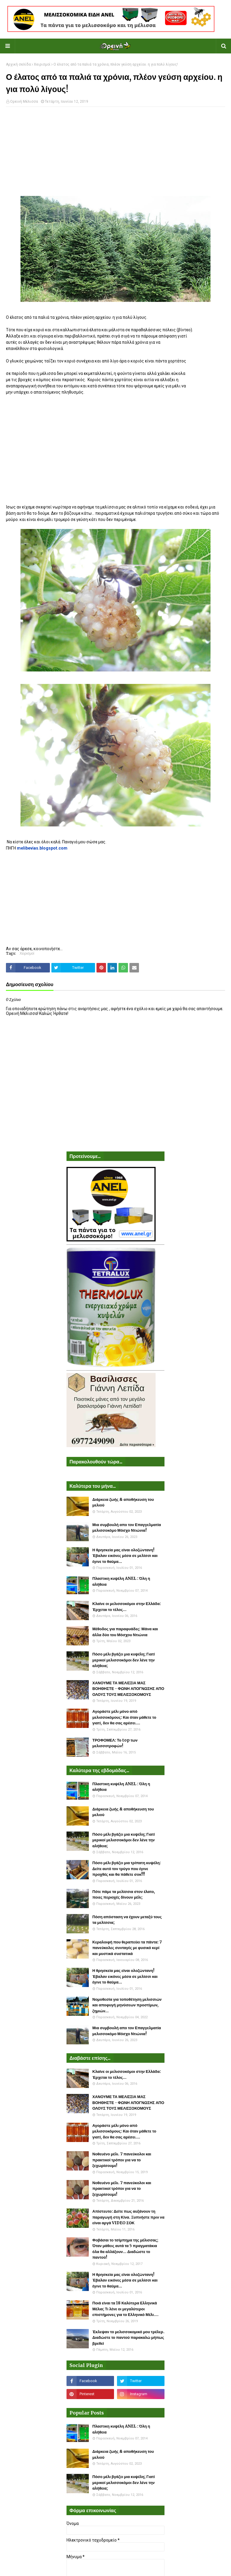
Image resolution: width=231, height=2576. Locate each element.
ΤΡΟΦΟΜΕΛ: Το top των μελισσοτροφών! (114, 1743)
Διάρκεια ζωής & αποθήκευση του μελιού (123, 1502)
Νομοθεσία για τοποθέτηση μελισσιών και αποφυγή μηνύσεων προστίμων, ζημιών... (127, 2005)
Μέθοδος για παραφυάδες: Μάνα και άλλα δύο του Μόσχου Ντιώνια (125, 1631)
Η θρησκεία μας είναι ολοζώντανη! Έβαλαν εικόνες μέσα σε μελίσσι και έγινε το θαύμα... (125, 1555)
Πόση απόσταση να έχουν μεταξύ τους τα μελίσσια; (127, 1919)
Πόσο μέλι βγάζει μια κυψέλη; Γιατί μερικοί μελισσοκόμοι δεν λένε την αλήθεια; (123, 1660)
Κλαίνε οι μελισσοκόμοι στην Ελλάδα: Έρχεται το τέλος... (126, 1606)
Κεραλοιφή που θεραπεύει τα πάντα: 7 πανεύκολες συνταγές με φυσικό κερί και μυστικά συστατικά (127, 1948)
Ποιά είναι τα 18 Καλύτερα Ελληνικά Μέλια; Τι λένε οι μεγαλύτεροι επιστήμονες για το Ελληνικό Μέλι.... (125, 2309)
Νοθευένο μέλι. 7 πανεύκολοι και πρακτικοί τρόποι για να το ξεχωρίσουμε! (121, 2160)
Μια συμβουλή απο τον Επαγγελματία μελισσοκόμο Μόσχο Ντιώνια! (126, 1527)
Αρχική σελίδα (18, 64)
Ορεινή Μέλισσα (24, 101)
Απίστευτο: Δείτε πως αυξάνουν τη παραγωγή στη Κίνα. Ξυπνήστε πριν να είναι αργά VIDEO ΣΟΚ (128, 2217)
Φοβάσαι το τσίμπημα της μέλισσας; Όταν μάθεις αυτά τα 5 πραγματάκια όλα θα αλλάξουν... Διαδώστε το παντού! (125, 2249)
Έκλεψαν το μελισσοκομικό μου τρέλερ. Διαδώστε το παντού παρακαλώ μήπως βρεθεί (128, 2337)
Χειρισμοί (42, 64)
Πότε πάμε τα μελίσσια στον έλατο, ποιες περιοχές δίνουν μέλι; (123, 1894)
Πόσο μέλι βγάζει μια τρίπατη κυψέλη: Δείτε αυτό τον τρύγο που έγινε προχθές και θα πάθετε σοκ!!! (126, 1868)
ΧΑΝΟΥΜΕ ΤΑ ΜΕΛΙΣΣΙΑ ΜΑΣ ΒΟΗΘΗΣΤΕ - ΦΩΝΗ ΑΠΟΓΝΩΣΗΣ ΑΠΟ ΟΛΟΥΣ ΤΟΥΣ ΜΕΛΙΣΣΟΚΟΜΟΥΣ (128, 1688)
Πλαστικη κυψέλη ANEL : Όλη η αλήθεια (121, 1581)
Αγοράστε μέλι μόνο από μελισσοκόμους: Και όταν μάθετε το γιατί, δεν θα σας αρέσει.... (124, 1717)
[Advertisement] (115, 154)
